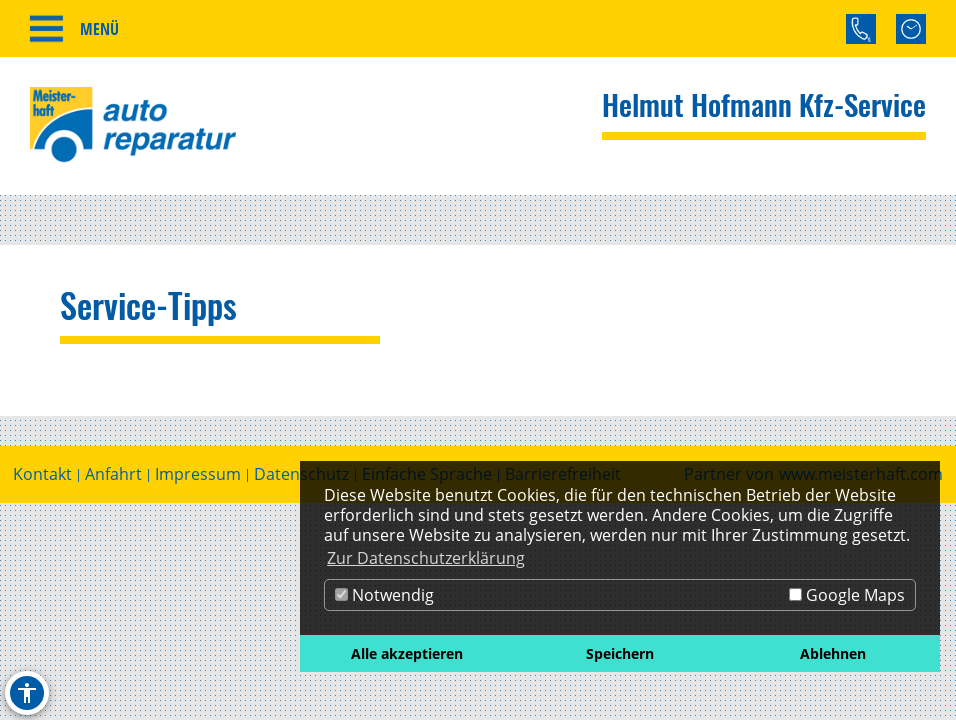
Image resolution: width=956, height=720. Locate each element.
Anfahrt (113, 474)
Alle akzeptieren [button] (407, 653)
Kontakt (42, 474)
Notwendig (384, 595)
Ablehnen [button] (833, 653)
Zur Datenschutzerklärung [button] (426, 558)
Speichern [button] (620, 653)
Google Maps (847, 595)
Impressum (198, 474)
